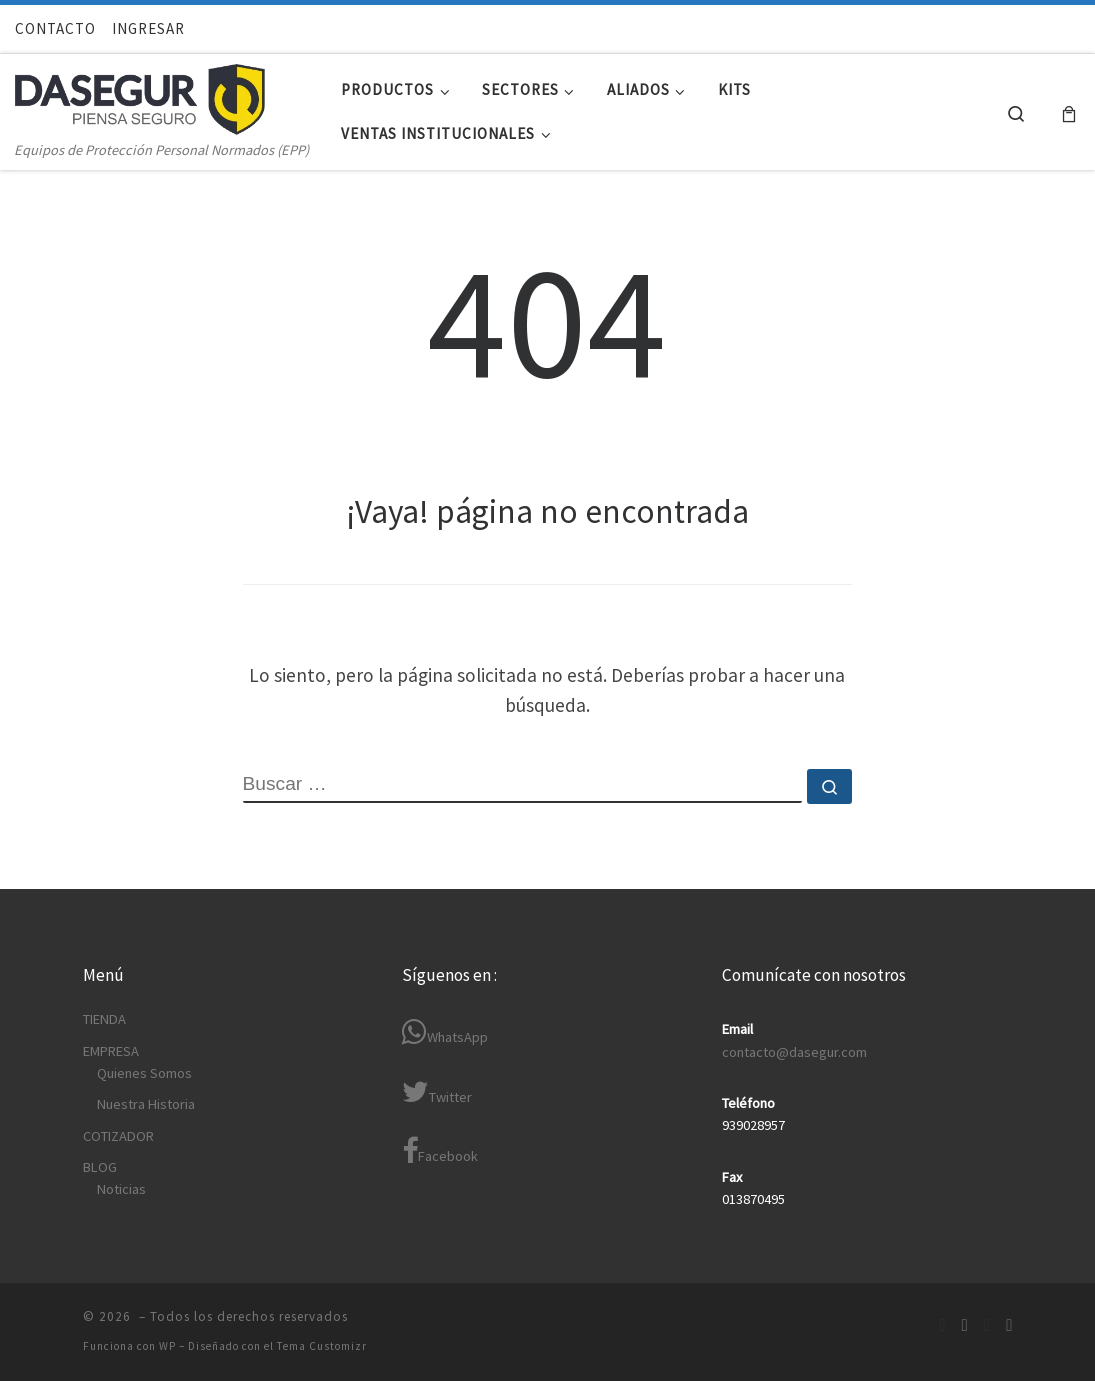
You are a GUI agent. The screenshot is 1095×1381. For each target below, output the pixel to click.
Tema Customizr (322, 1346)
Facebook (440, 1151)
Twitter (437, 1092)
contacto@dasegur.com (794, 1052)
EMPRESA (111, 1051)
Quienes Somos (144, 1073)
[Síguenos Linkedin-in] (965, 1325)
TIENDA (104, 1019)
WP (167, 1346)
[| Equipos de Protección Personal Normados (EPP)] (140, 95)
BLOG (100, 1167)
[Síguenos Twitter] (987, 1325)
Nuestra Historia (146, 1104)
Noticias (121, 1189)
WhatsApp (445, 1032)
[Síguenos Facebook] (942, 1325)
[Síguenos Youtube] (1009, 1325)
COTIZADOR (118, 1136)
